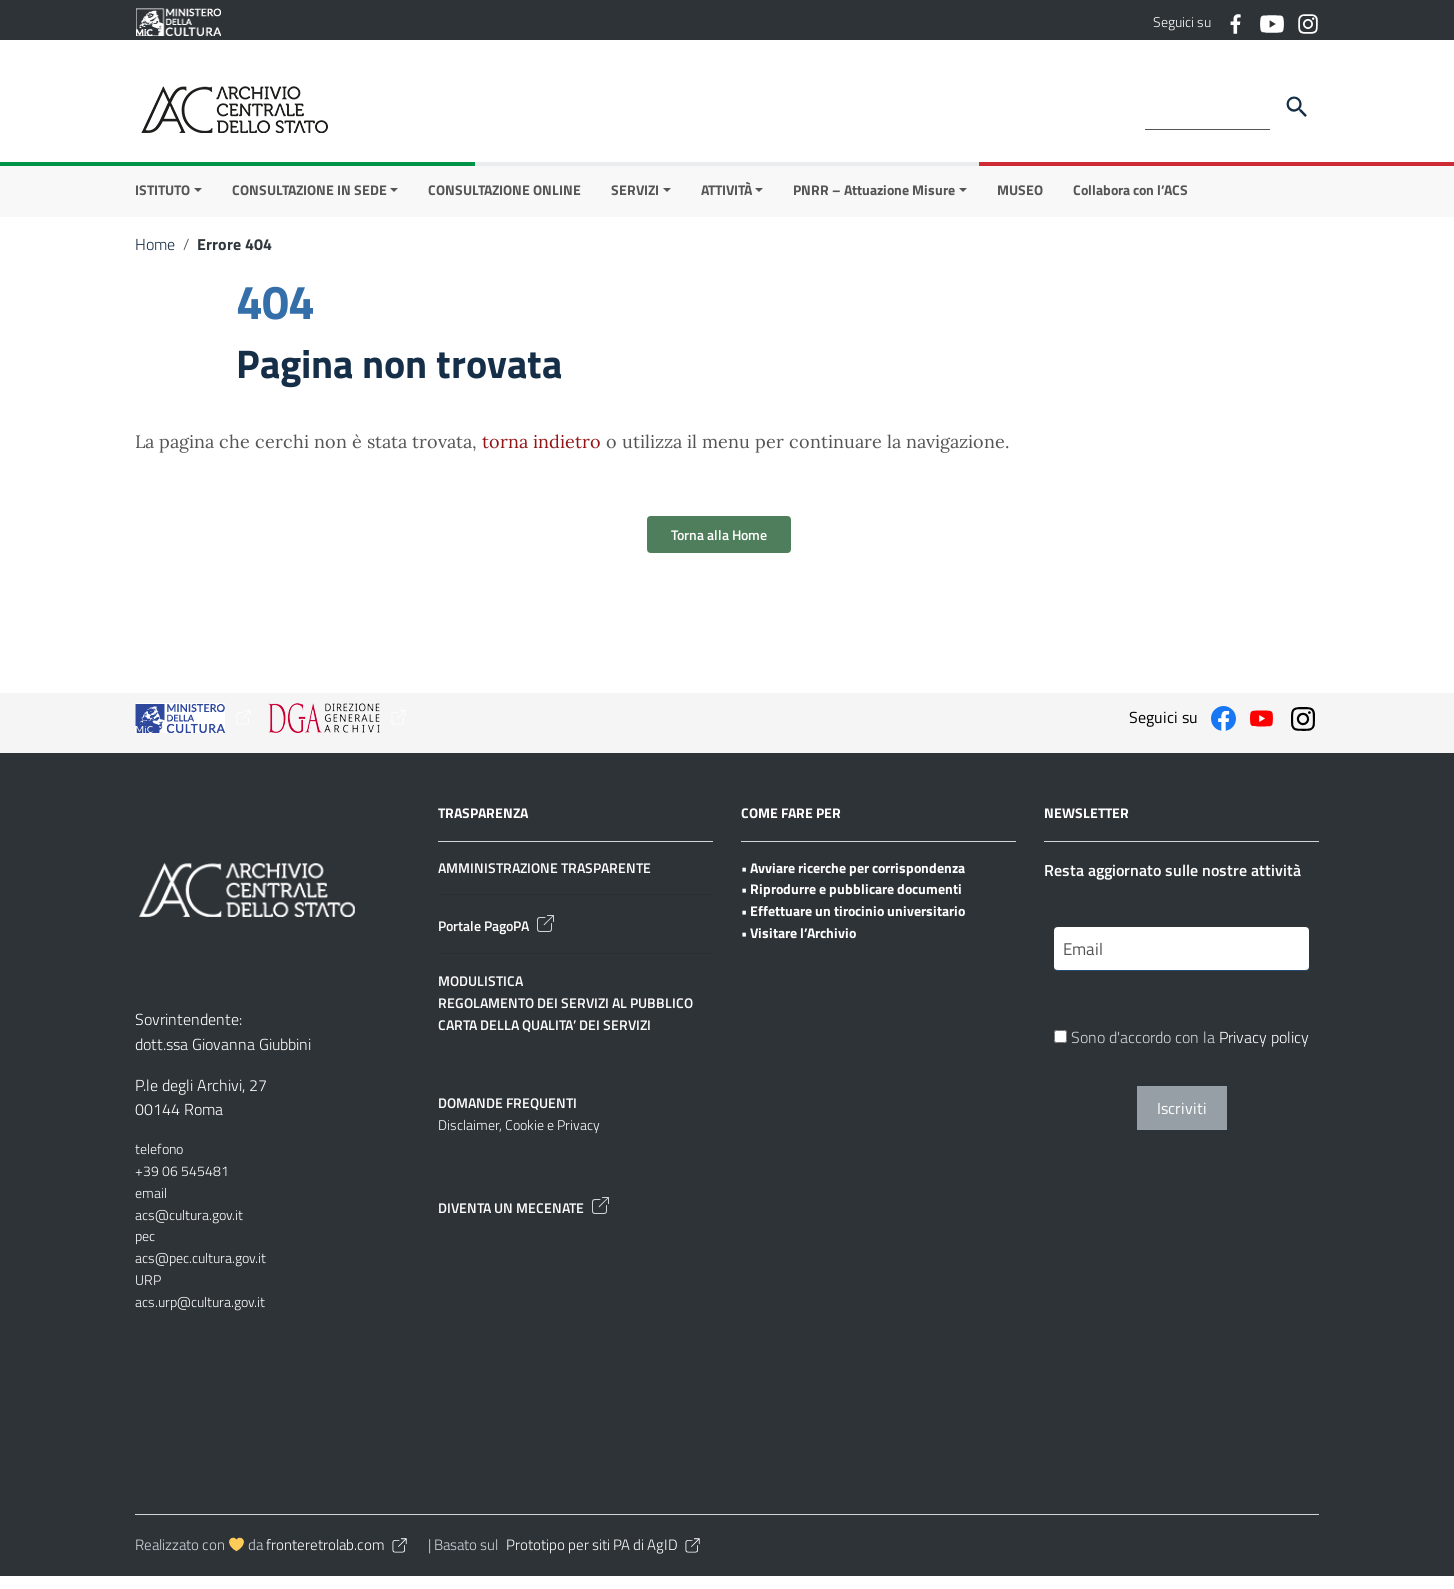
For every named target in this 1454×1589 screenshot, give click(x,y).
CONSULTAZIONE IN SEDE (309, 202)
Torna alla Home (719, 547)
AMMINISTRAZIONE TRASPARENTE (544, 880)
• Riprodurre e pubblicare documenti (851, 902)
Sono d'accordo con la (1181, 1052)
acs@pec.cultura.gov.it (200, 1270)
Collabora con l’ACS (1130, 202)
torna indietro (541, 454)
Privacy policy (1264, 1052)
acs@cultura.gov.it (189, 1227)
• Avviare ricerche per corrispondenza (853, 880)
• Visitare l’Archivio (798, 945)
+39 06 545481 (182, 1183)
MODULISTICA (480, 994)
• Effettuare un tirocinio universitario (853, 923)
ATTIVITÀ (726, 202)
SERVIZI (635, 202)
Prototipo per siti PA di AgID (604, 1558)
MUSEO (1020, 202)
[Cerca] (1297, 107)
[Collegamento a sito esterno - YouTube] (1271, 22)
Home (155, 257)
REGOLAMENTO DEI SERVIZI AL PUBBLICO (565, 1015)
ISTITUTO (162, 202)
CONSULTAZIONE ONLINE (504, 202)
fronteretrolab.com (338, 1558)
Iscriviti (1182, 1123)
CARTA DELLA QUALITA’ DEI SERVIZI (544, 1037)
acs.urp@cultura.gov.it (200, 1314)
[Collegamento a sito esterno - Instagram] (1307, 22)
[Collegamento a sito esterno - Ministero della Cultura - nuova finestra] (178, 20)
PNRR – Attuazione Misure (874, 202)
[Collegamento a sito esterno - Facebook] (1235, 22)
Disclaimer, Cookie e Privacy (519, 1138)
